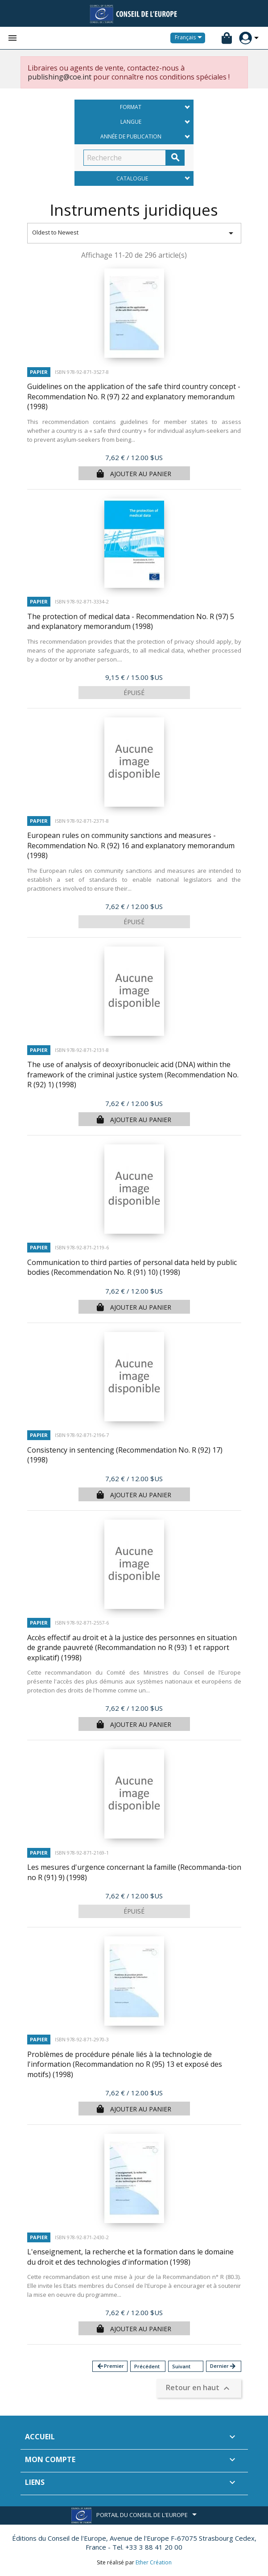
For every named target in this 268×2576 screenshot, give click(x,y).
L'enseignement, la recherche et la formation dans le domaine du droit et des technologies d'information (130, 2257)
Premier (110, 2366)
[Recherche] (124, 158)
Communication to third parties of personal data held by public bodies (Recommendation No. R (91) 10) (132, 1267)
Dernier (223, 2366)
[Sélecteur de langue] (190, 38)
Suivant (181, 2366)
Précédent (147, 2366)
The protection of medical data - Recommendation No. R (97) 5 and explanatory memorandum (130, 622)
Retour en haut (199, 2388)
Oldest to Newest (134, 233)
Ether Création (154, 2562)
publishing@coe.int (59, 77)
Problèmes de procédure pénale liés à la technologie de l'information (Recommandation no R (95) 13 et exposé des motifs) (124, 2064)
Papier (39, 372)
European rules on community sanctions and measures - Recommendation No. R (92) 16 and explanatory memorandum (131, 845)
